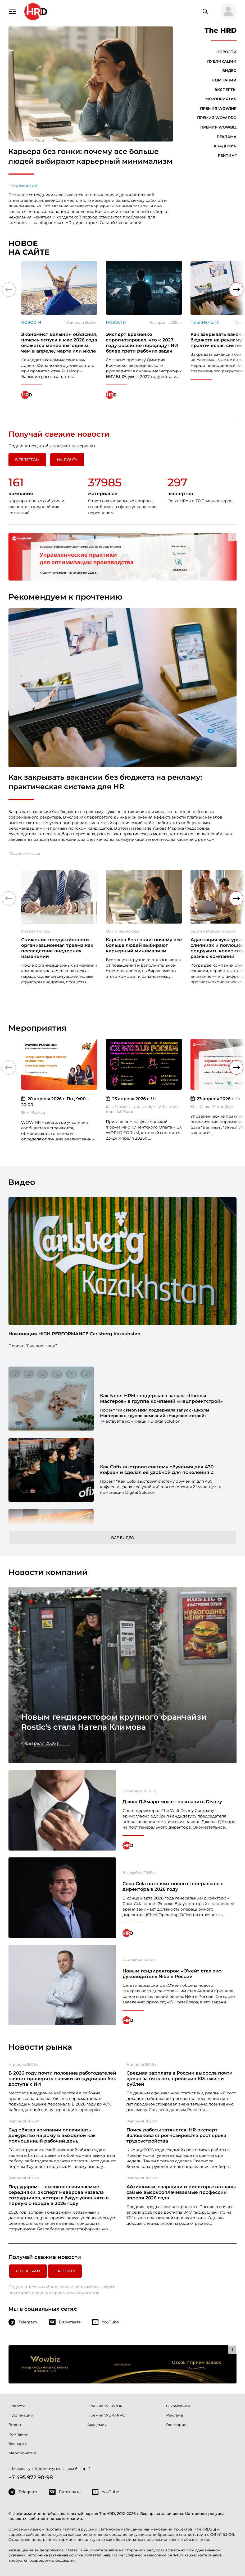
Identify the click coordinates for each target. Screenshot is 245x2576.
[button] (226, 12)
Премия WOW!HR (218, 108)
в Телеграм (27, 459)
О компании (178, 2406)
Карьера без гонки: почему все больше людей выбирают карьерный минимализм (90, 156)
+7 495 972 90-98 (30, 2477)
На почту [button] (67, 459)
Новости (226, 51)
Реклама (227, 136)
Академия (225, 146)
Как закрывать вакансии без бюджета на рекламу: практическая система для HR (105, 782)
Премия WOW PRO (217, 117)
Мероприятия (221, 99)
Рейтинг (227, 155)
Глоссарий (176, 2424)
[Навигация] (12, 11)
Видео (229, 70)
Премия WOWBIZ (218, 127)
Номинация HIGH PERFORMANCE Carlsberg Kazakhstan (74, 1333)
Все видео (122, 1537)
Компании (224, 80)
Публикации (23, 186)
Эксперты (226, 89)
